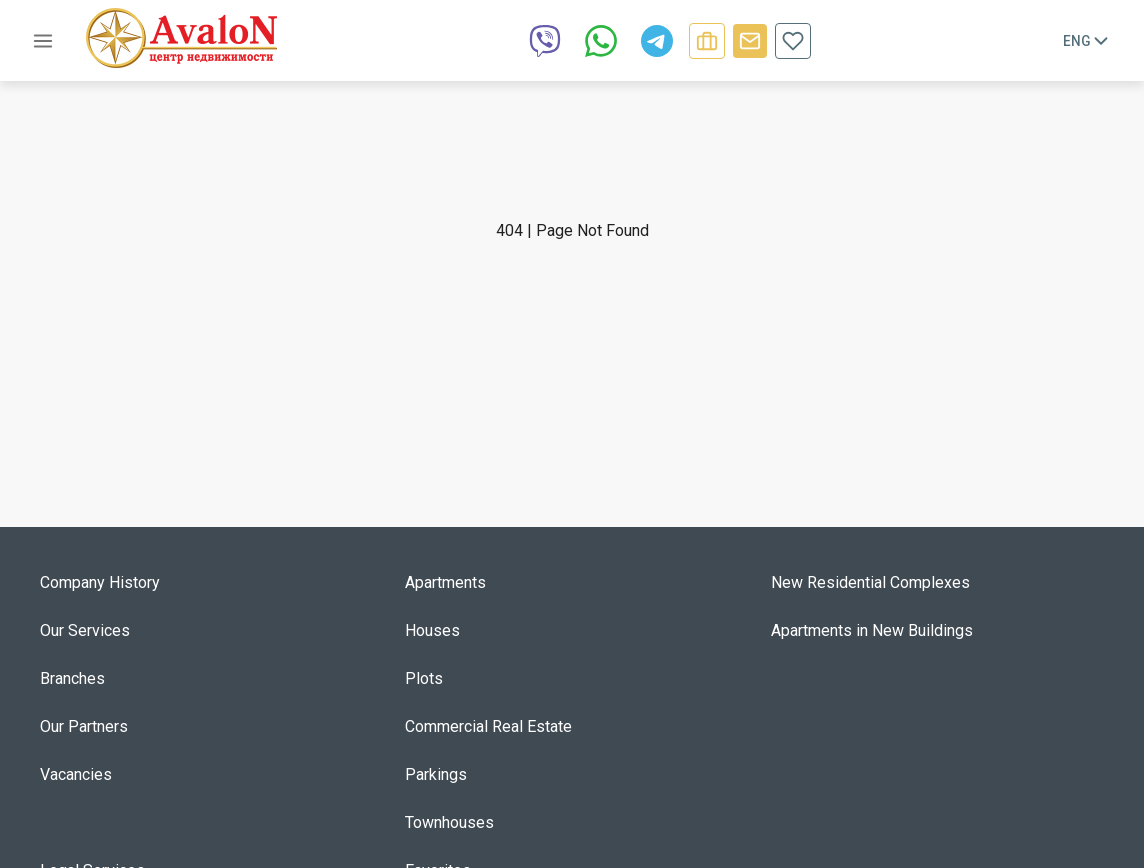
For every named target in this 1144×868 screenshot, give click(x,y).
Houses (432, 630)
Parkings (436, 774)
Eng (1087, 41)
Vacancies (76, 774)
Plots (424, 678)
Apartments (445, 582)
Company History (100, 582)
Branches (72, 678)
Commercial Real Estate (488, 726)
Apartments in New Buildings (872, 630)
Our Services (85, 630)
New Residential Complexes (870, 582)
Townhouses (449, 822)
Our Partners (84, 726)
